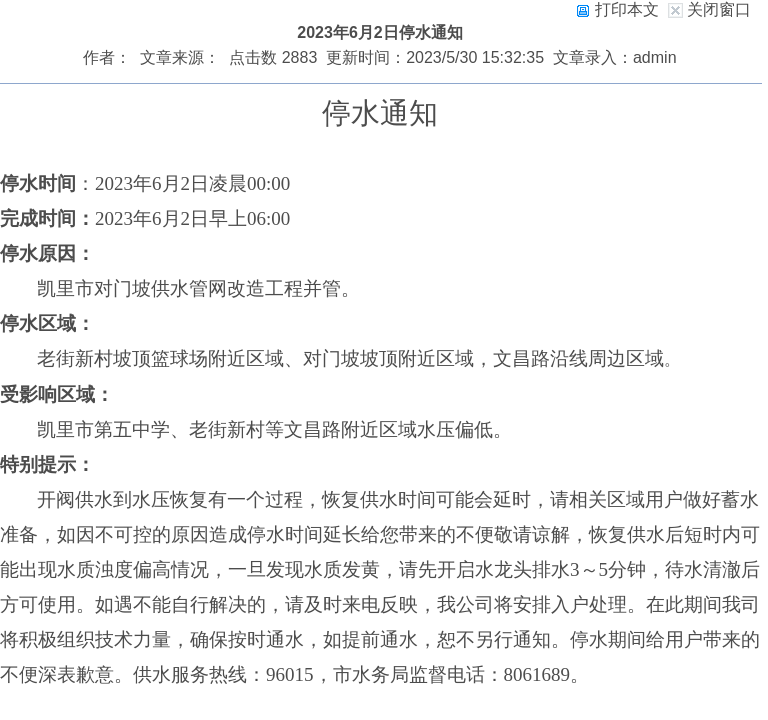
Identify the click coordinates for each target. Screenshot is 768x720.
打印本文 (617, 9)
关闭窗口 (719, 9)
